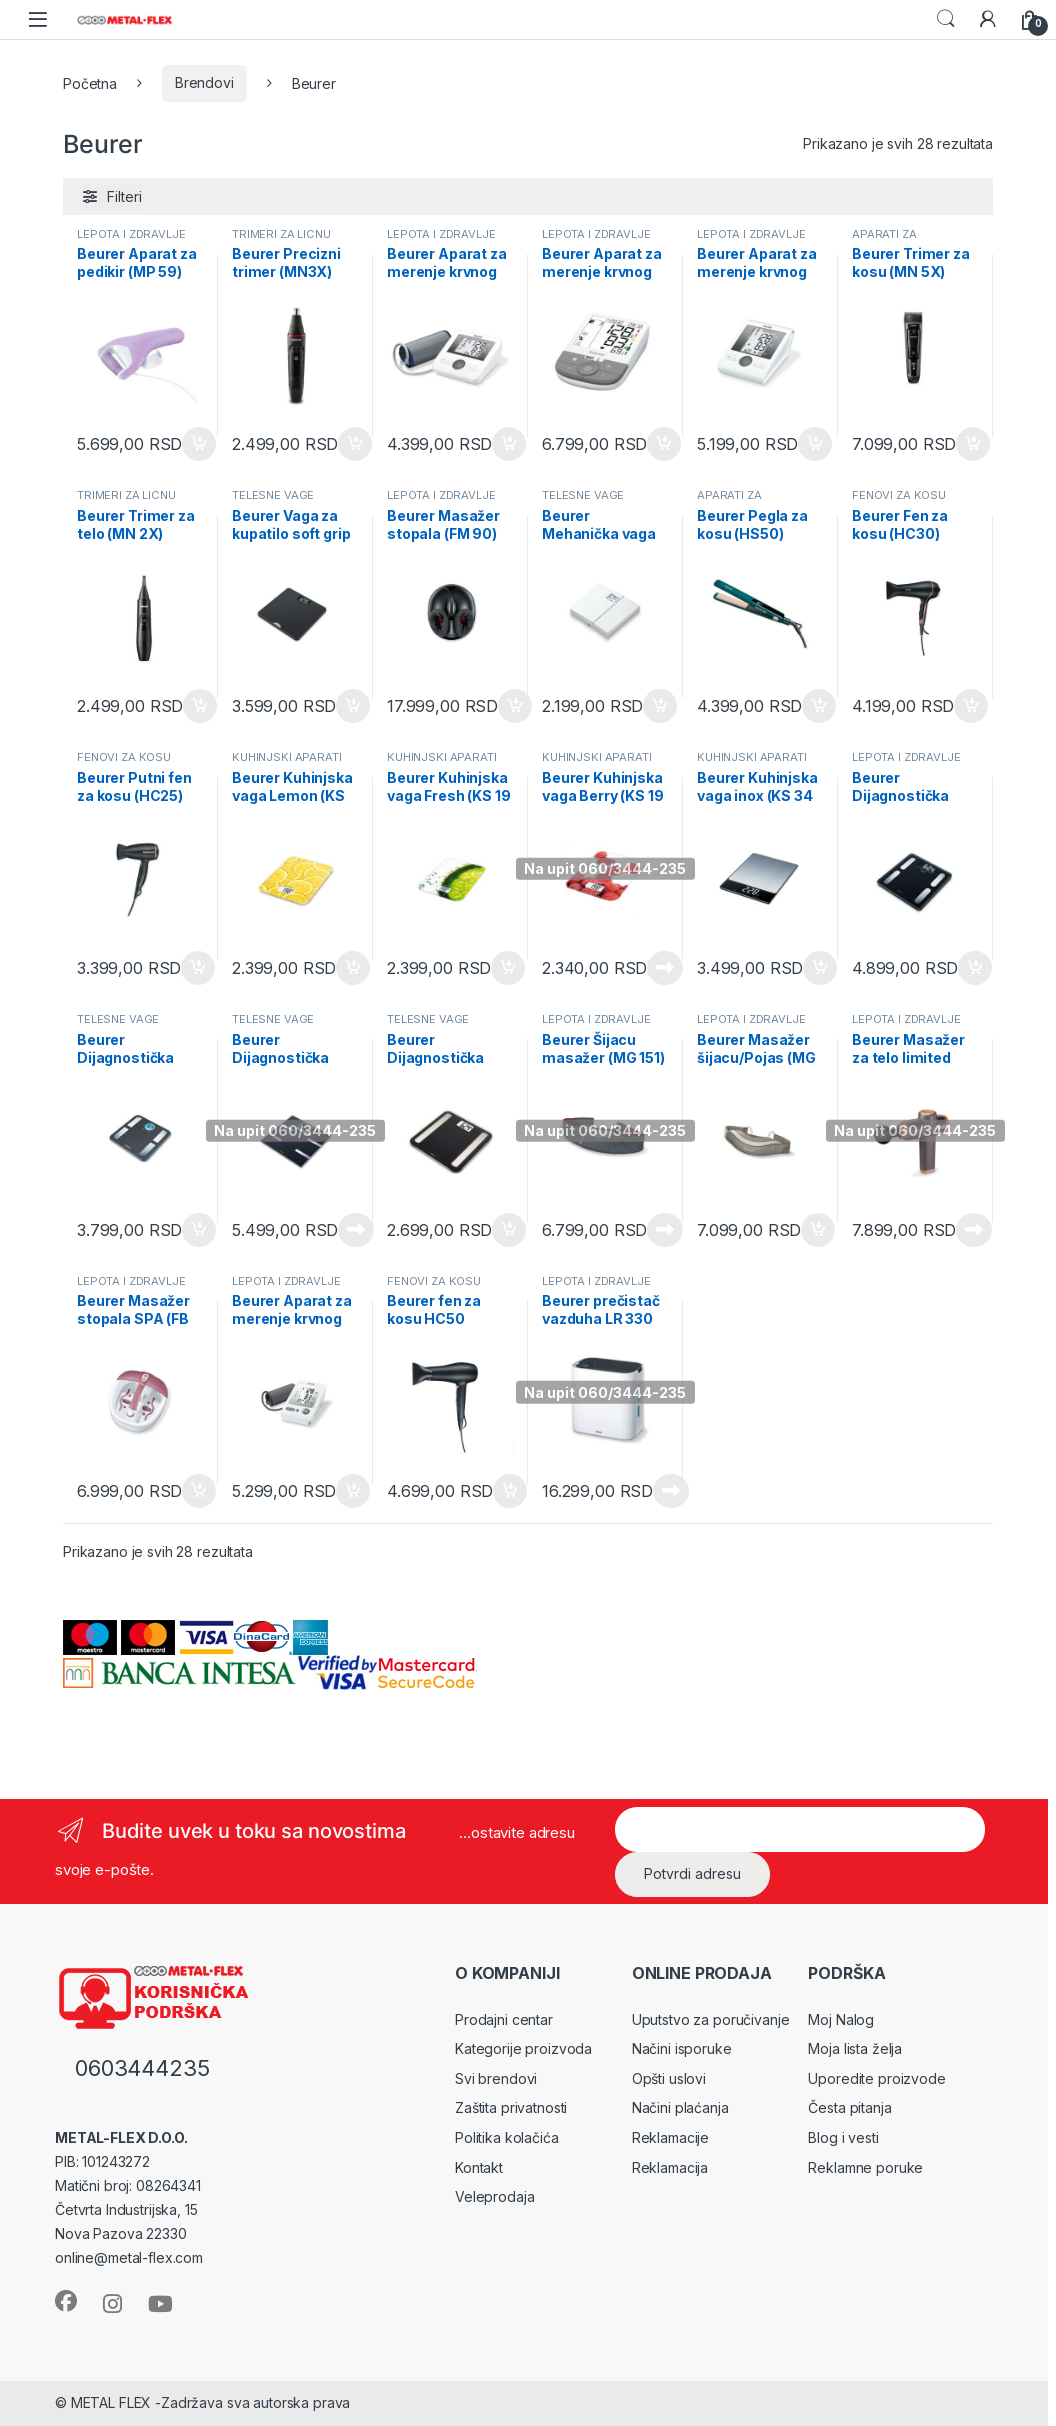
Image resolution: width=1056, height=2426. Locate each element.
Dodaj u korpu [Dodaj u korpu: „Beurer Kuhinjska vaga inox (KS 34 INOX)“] (820, 968)
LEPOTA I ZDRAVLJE (131, 234)
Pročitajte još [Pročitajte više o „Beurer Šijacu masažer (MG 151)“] (665, 1230)
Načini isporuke (682, 2048)
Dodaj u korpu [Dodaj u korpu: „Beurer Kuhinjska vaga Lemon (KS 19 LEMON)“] (353, 968)
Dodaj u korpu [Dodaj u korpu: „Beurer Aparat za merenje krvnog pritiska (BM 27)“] (509, 444)
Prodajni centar (504, 2019)
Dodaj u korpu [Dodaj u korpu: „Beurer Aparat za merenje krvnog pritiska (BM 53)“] (664, 444)
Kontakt (479, 2167)
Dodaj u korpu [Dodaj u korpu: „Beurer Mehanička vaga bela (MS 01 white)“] (660, 706)
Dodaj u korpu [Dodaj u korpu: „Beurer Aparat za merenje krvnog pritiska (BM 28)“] (815, 444)
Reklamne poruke (865, 2167)
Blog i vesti (843, 2137)
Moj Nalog (841, 2019)
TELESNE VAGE (273, 495)
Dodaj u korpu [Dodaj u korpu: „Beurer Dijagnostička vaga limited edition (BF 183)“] (509, 1230)
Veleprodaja (494, 2196)
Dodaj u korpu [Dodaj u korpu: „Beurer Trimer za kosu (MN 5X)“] (973, 444)
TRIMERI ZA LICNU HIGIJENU (281, 240)
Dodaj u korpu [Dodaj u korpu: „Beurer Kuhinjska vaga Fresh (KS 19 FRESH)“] (508, 968)
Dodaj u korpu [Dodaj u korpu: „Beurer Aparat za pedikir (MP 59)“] (199, 444)
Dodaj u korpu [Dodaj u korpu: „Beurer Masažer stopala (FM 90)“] (515, 706)
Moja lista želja (855, 2048)
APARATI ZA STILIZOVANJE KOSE (908, 240)
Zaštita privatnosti (511, 2107)
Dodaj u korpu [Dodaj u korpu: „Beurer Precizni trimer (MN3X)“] (355, 444)
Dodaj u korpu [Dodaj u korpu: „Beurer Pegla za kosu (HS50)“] (819, 706)
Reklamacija (670, 2167)
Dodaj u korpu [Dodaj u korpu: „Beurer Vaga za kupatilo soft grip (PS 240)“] (353, 706)
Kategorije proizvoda (523, 2048)
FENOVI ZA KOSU (899, 495)
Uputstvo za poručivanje (711, 2019)
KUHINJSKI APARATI (287, 757)
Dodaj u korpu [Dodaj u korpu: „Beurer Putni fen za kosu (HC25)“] (198, 968)
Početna (90, 82)
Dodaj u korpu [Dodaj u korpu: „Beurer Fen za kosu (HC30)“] (971, 706)
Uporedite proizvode (876, 2078)
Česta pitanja (849, 2107)
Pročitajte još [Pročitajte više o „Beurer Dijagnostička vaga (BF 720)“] (356, 1230)
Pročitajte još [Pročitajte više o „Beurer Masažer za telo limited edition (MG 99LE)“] (974, 1230)
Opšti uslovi (669, 2078)
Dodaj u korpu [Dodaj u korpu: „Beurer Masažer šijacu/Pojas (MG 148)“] (818, 1230)
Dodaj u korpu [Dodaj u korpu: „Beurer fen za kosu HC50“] (510, 1491)
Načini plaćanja (680, 2107)
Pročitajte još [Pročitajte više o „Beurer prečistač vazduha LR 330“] (671, 1491)
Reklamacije (670, 2137)
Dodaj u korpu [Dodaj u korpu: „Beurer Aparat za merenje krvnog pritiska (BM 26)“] (353, 1491)
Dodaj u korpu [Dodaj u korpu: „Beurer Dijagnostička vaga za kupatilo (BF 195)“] (199, 1230)
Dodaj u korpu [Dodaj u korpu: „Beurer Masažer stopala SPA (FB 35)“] (199, 1491)
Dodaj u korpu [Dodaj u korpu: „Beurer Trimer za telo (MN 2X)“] (200, 706)
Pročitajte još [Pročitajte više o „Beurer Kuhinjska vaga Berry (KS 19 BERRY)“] (665, 968)
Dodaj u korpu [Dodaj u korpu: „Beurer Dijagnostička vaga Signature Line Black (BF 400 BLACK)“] (975, 968)
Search (946, 19)
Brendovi (204, 82)
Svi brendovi (496, 2078)
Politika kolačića (507, 2137)
